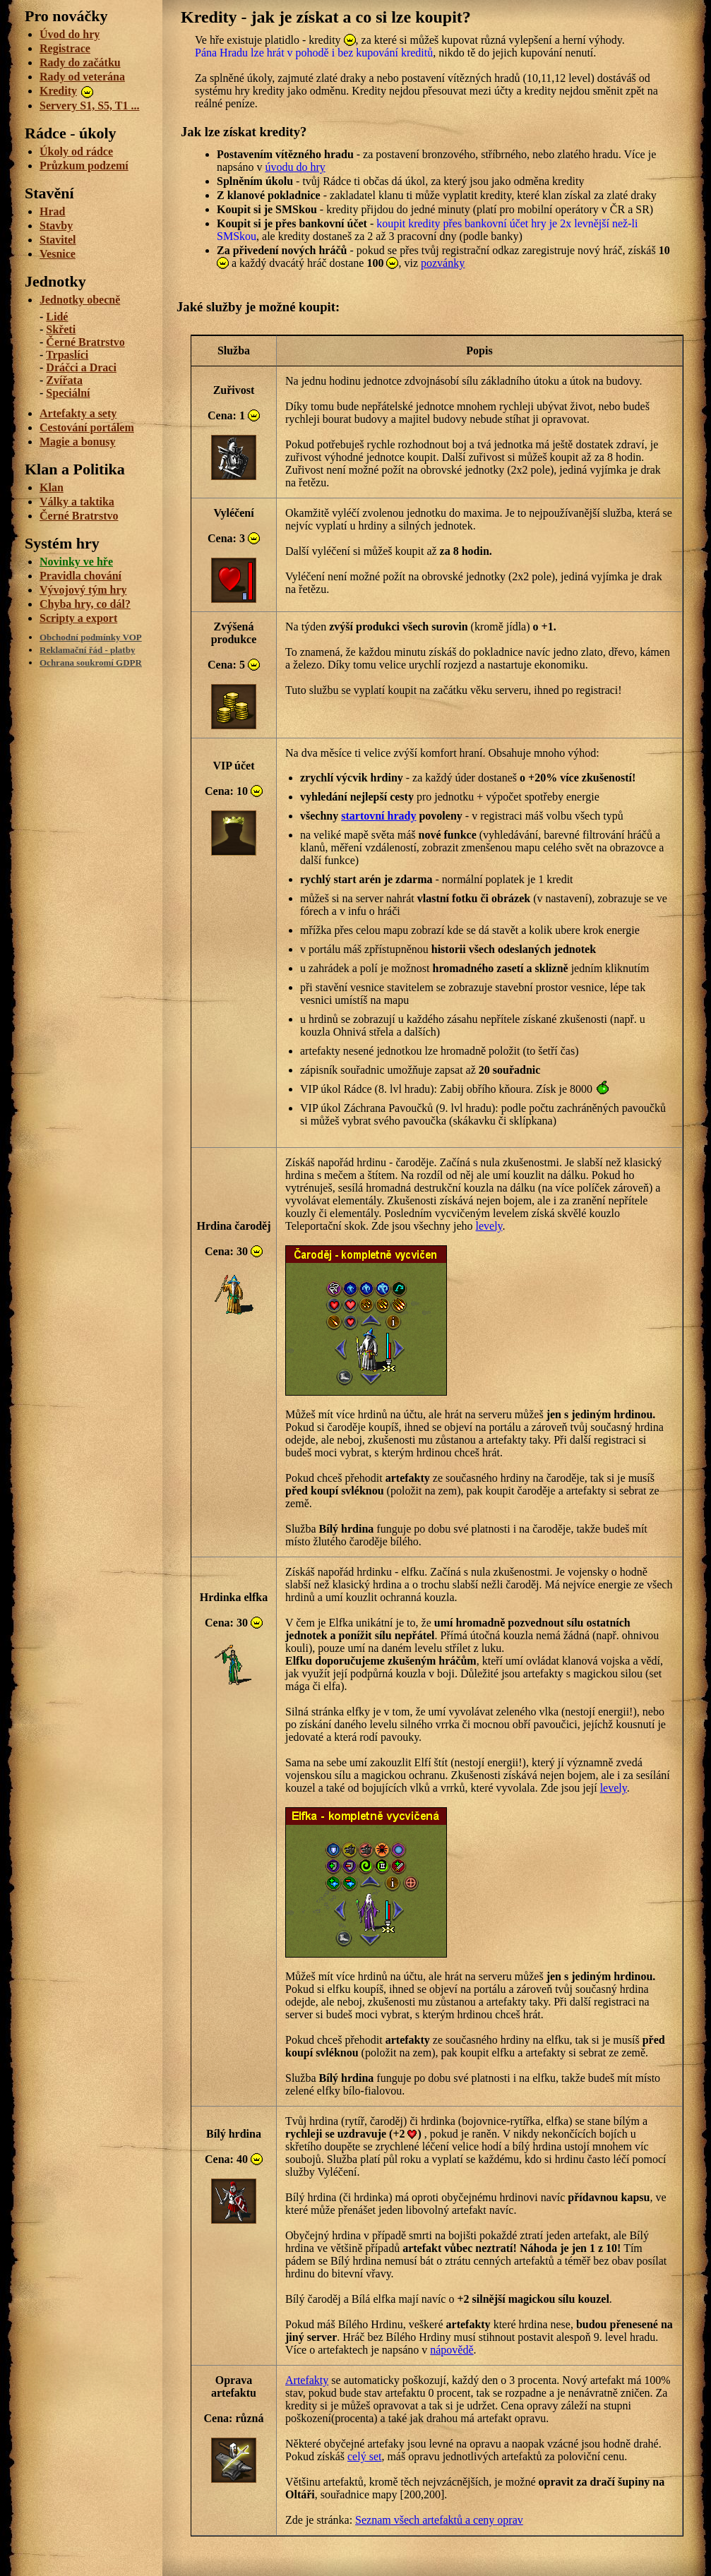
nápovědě (451, 2350)
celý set (364, 2456)
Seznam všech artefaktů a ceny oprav (439, 2520)
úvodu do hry (295, 167)
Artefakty (306, 2380)
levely (488, 1226)
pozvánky (443, 263)
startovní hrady (378, 816)
